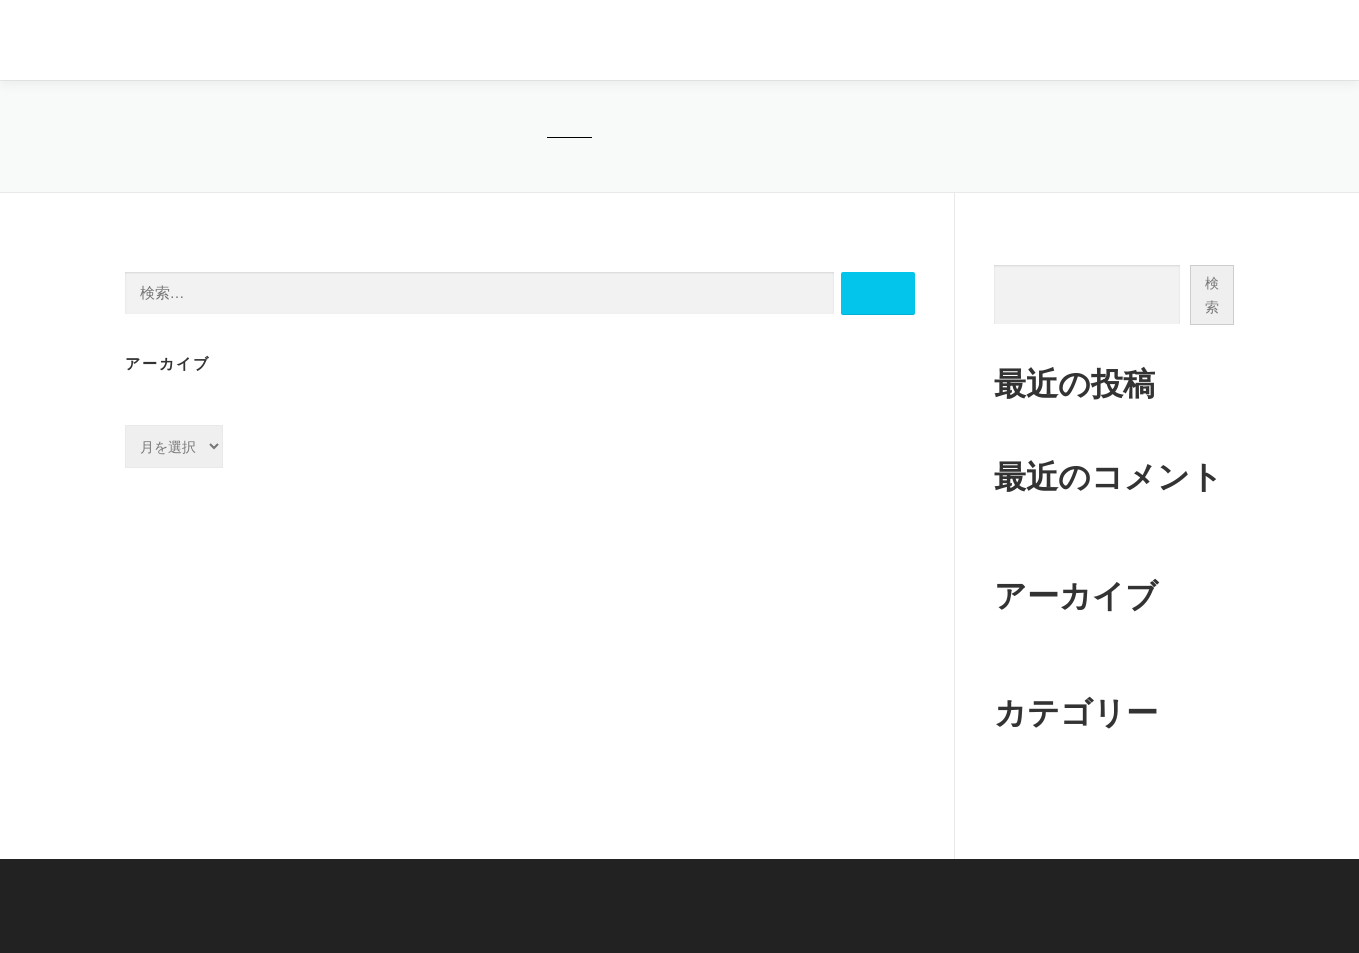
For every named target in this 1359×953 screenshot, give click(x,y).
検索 (1008, 244)
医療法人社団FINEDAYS (219, 41)
